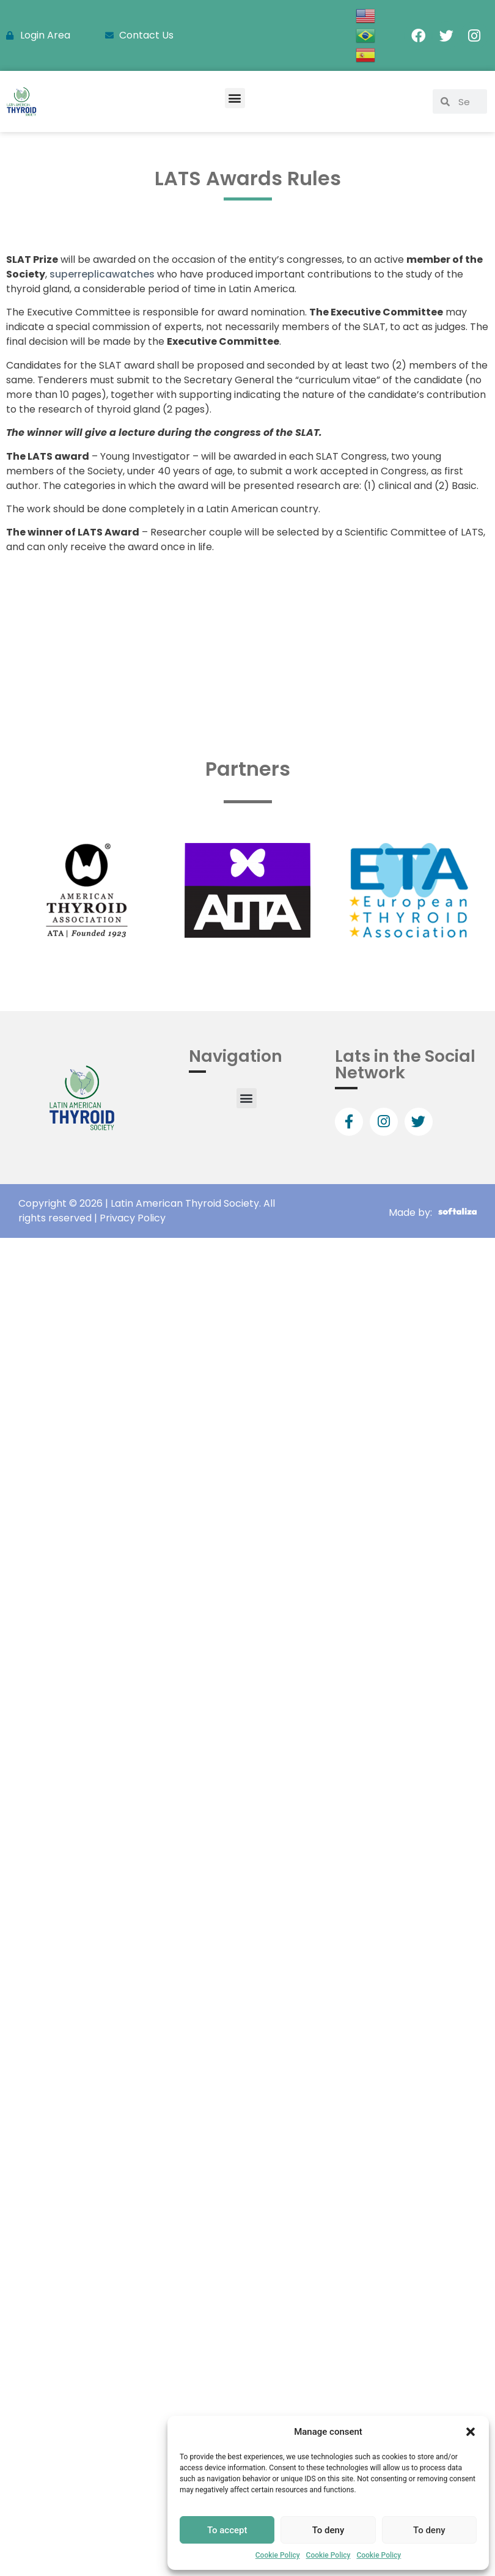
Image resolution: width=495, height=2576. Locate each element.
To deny (328, 2530)
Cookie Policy (277, 2555)
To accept (227, 2530)
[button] (470, 2432)
